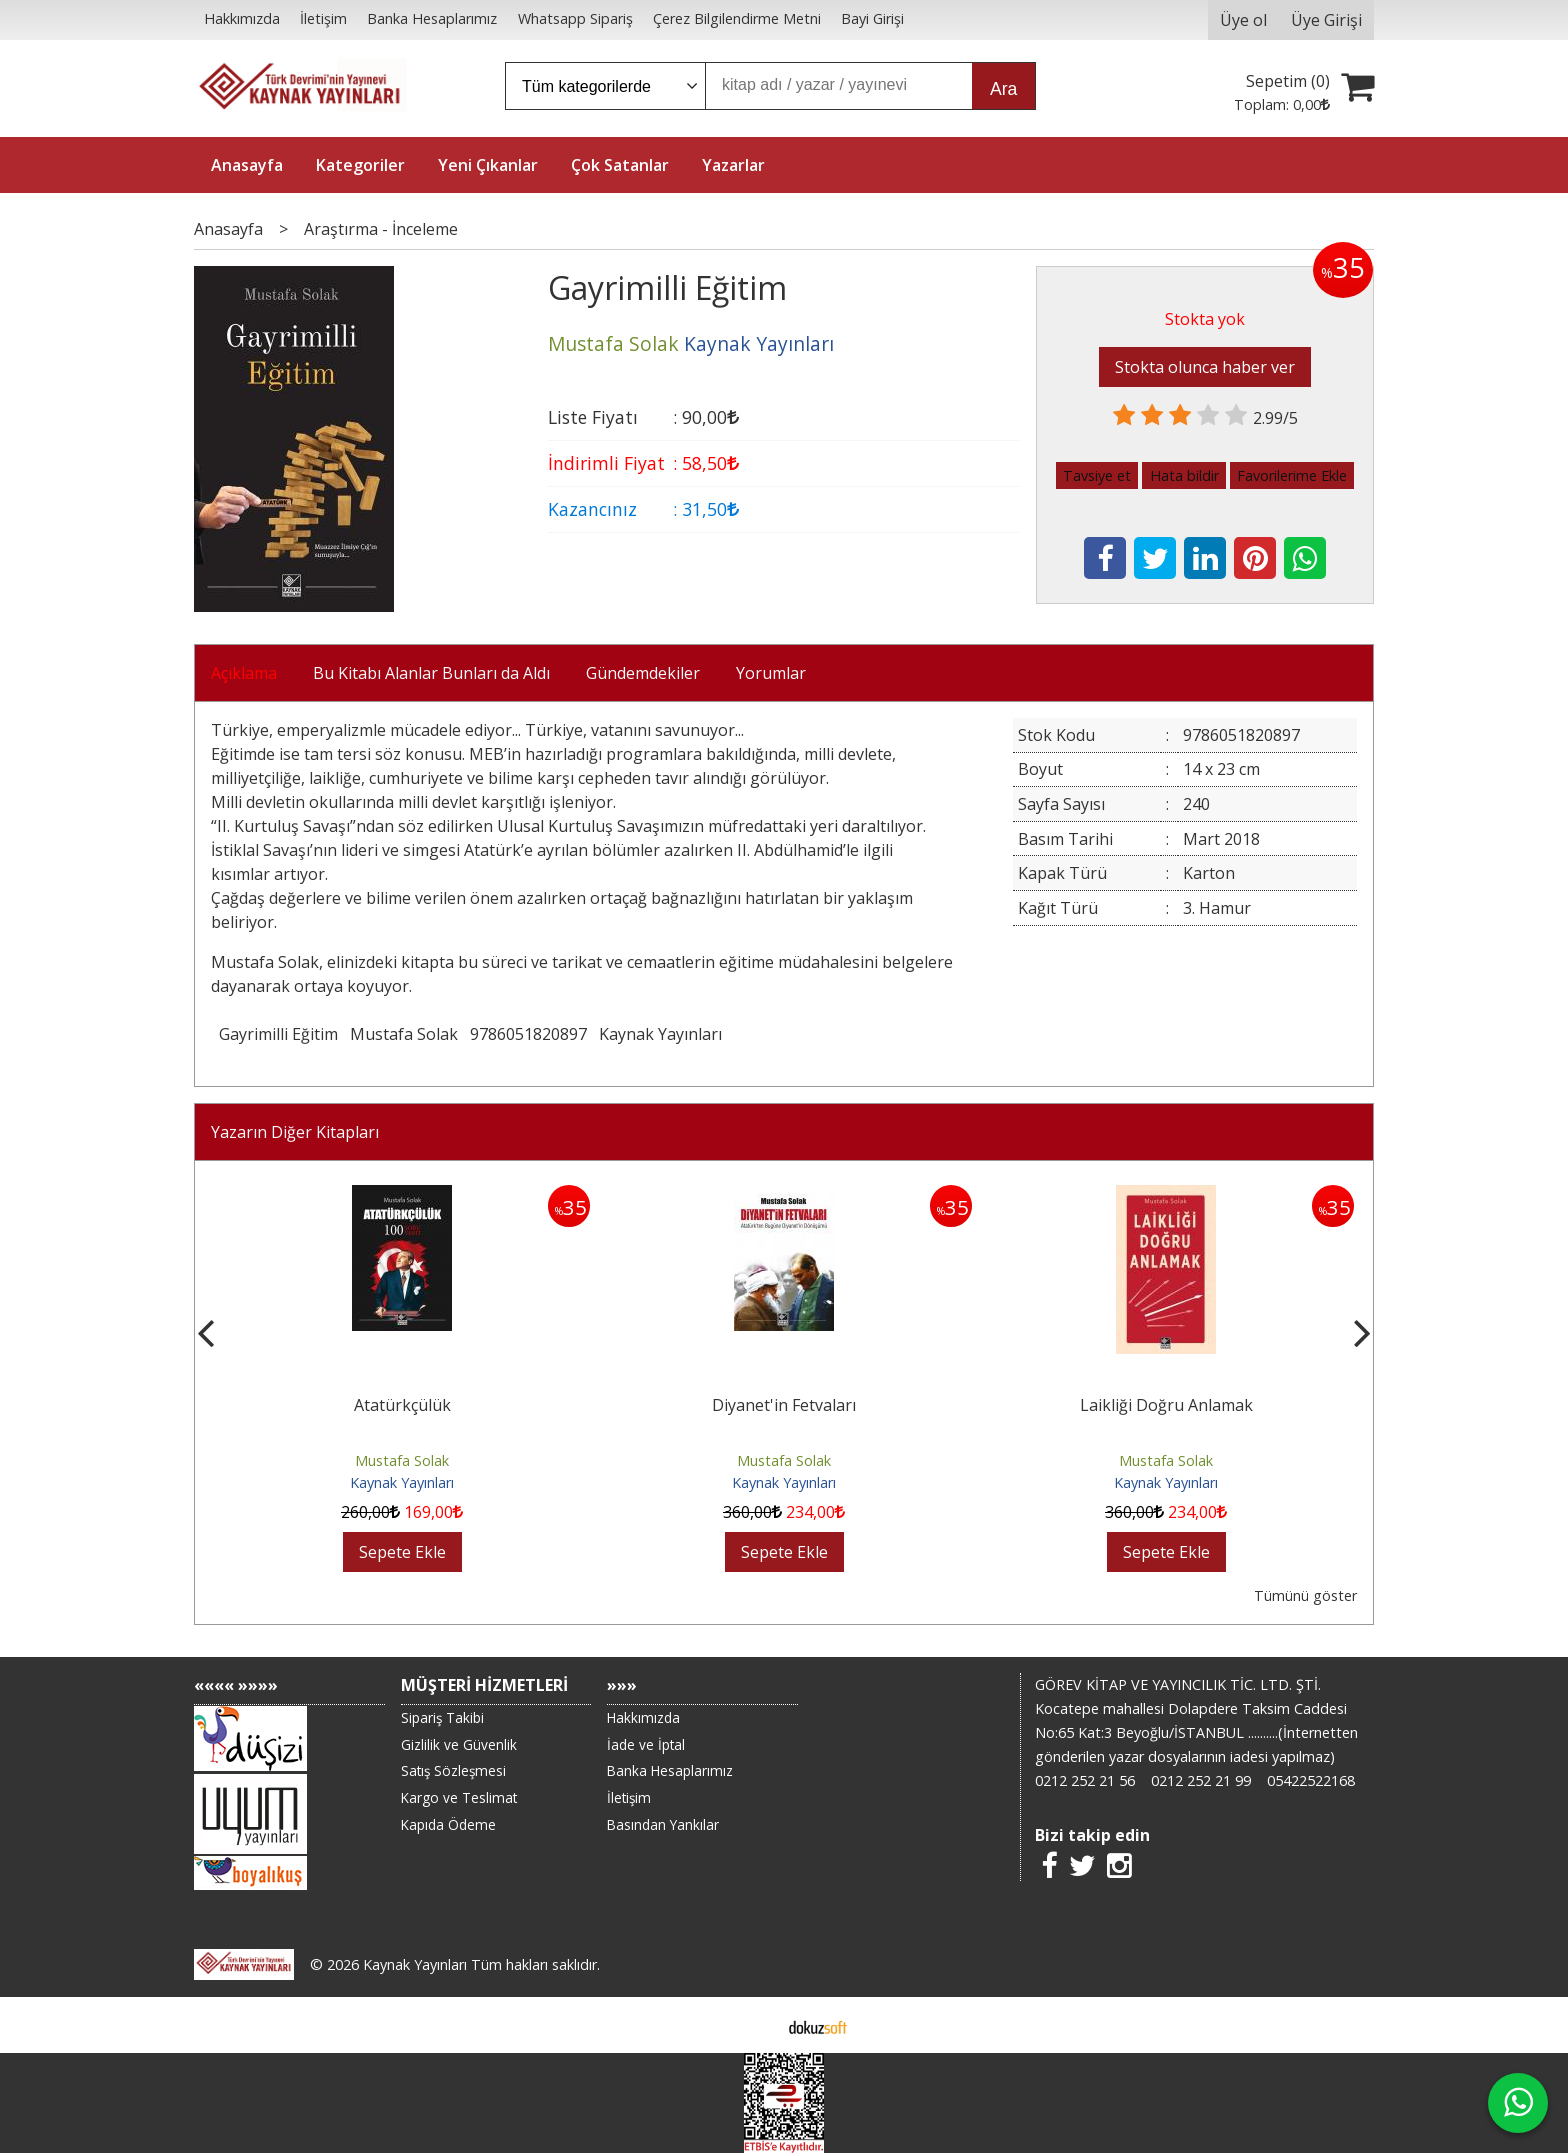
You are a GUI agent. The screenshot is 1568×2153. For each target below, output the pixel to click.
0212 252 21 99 (1201, 1780)
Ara (1003, 89)
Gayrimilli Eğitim (278, 1034)
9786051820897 (528, 1034)
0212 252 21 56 (1085, 1780)
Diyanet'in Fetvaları (1166, 1405)
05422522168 (1311, 1780)
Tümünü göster (1305, 1595)
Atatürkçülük (784, 1405)
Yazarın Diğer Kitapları (295, 1132)
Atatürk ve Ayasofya (402, 1405)
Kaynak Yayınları (660, 1034)
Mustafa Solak (404, 1034)
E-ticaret (752, 2025)
